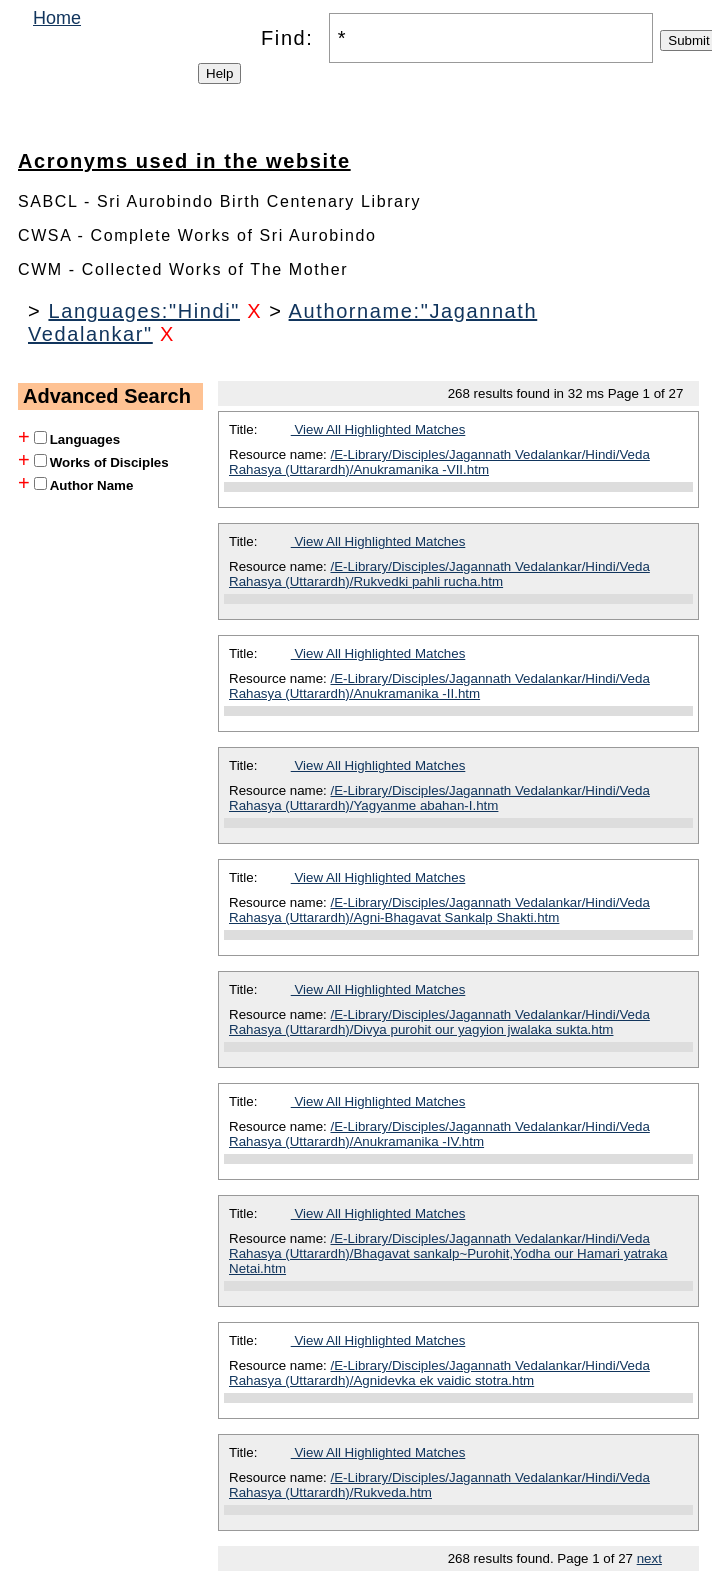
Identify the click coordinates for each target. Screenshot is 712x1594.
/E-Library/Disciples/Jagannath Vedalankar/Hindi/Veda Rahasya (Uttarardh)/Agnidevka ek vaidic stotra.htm (439, 1373)
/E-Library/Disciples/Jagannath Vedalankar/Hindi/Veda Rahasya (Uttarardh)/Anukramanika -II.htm (439, 686)
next (649, 1558)
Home (57, 18)
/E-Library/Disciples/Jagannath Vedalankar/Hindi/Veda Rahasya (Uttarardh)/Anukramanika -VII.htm (439, 462)
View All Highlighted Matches (378, 429)
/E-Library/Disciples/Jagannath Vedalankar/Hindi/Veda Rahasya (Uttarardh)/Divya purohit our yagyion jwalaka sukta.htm (439, 1022)
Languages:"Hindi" (144, 311)
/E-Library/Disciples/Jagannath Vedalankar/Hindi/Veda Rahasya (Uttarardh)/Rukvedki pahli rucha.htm (439, 574)
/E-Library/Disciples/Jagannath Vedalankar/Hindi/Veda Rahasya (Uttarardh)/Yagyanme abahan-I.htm (439, 798)
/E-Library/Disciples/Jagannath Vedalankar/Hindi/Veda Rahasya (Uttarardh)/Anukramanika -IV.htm (439, 1134)
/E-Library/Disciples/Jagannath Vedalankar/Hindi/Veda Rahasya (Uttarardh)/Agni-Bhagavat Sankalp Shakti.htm (439, 910)
